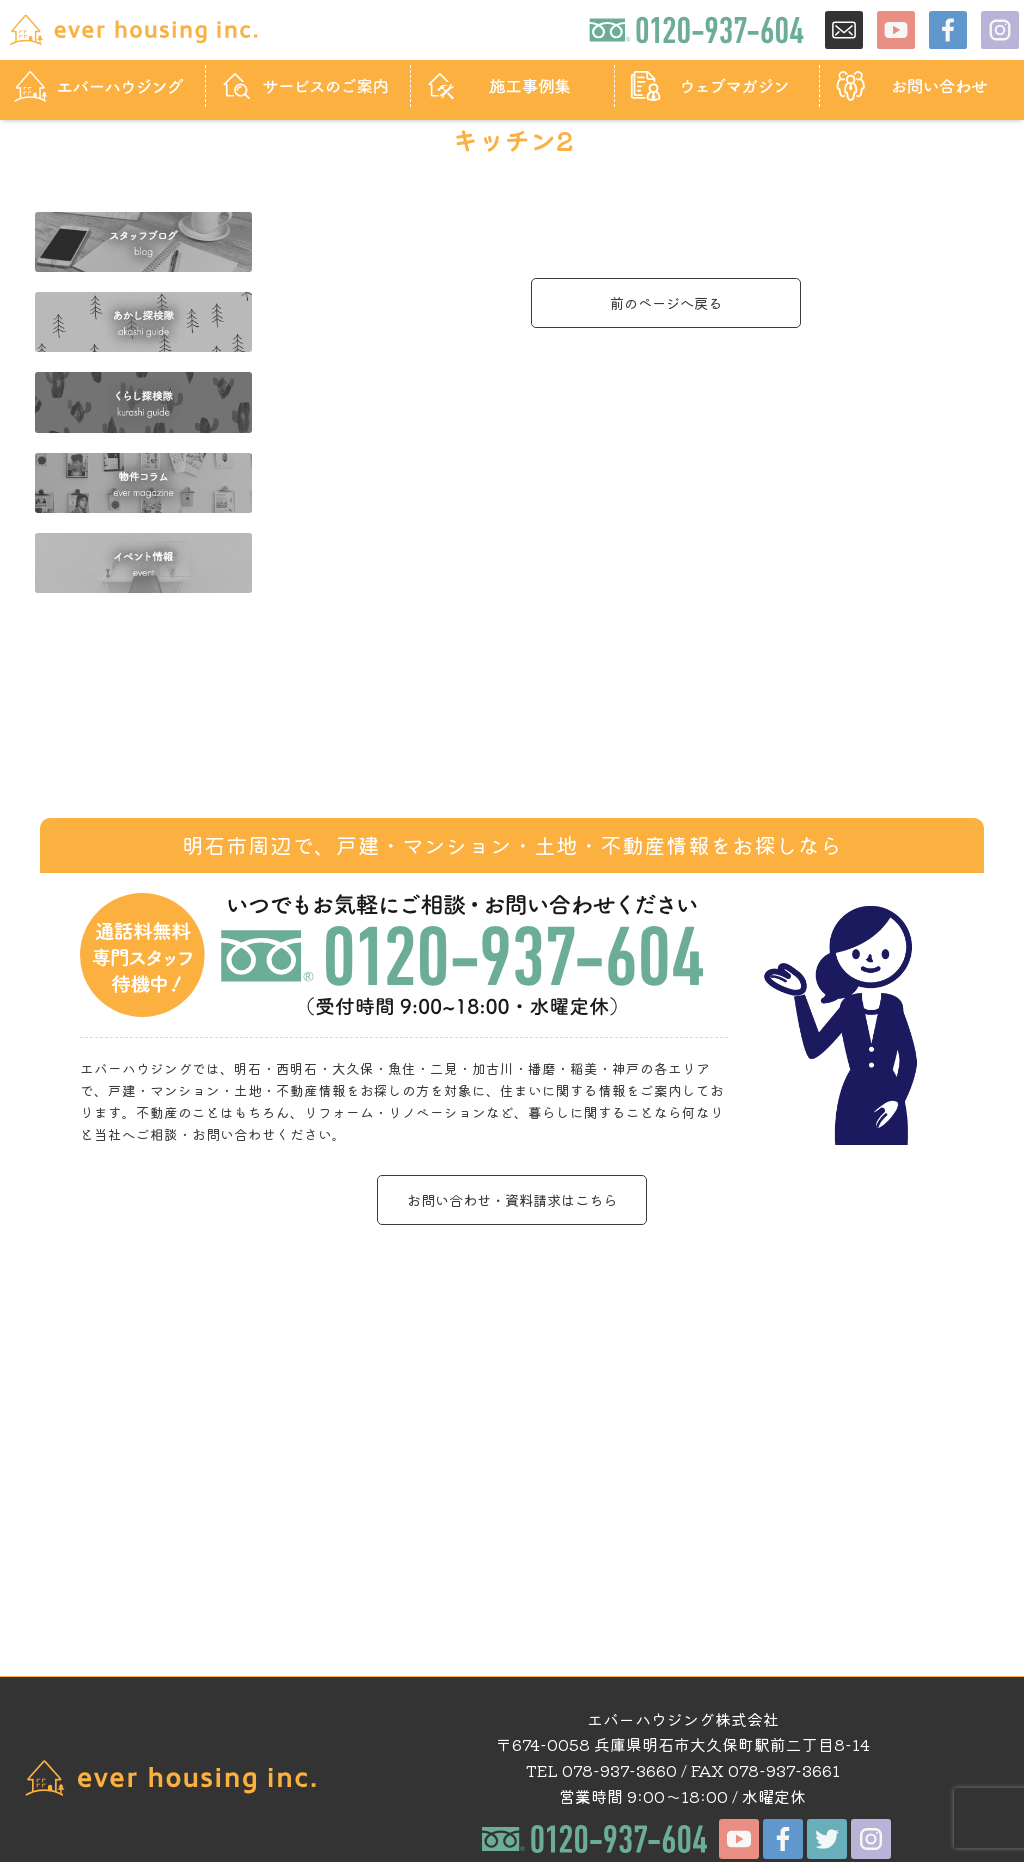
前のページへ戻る (666, 302)
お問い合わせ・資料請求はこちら (512, 1199)
